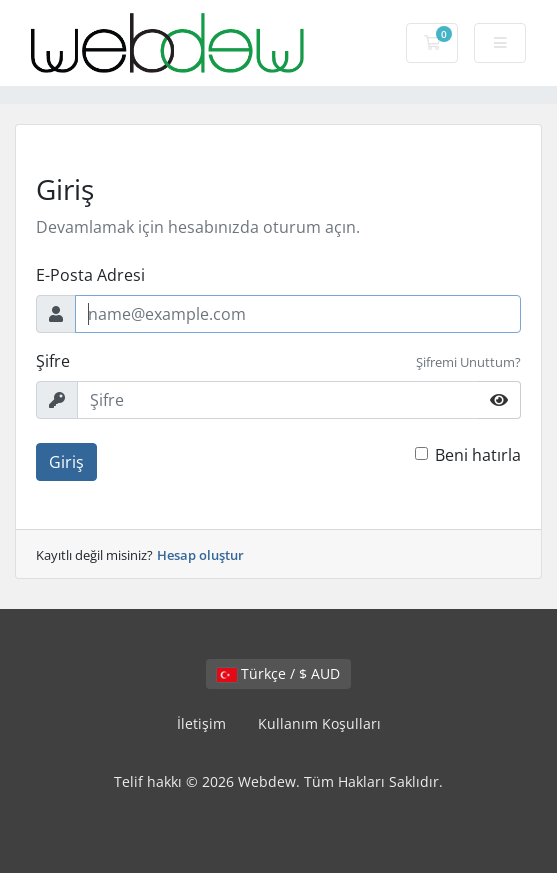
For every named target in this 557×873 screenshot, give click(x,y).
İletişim (201, 723)
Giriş (66, 462)
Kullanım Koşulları (319, 723)
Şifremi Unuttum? (468, 362)
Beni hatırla (478, 455)
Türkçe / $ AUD (278, 673)
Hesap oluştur (200, 555)
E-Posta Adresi (90, 275)
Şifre (53, 361)
